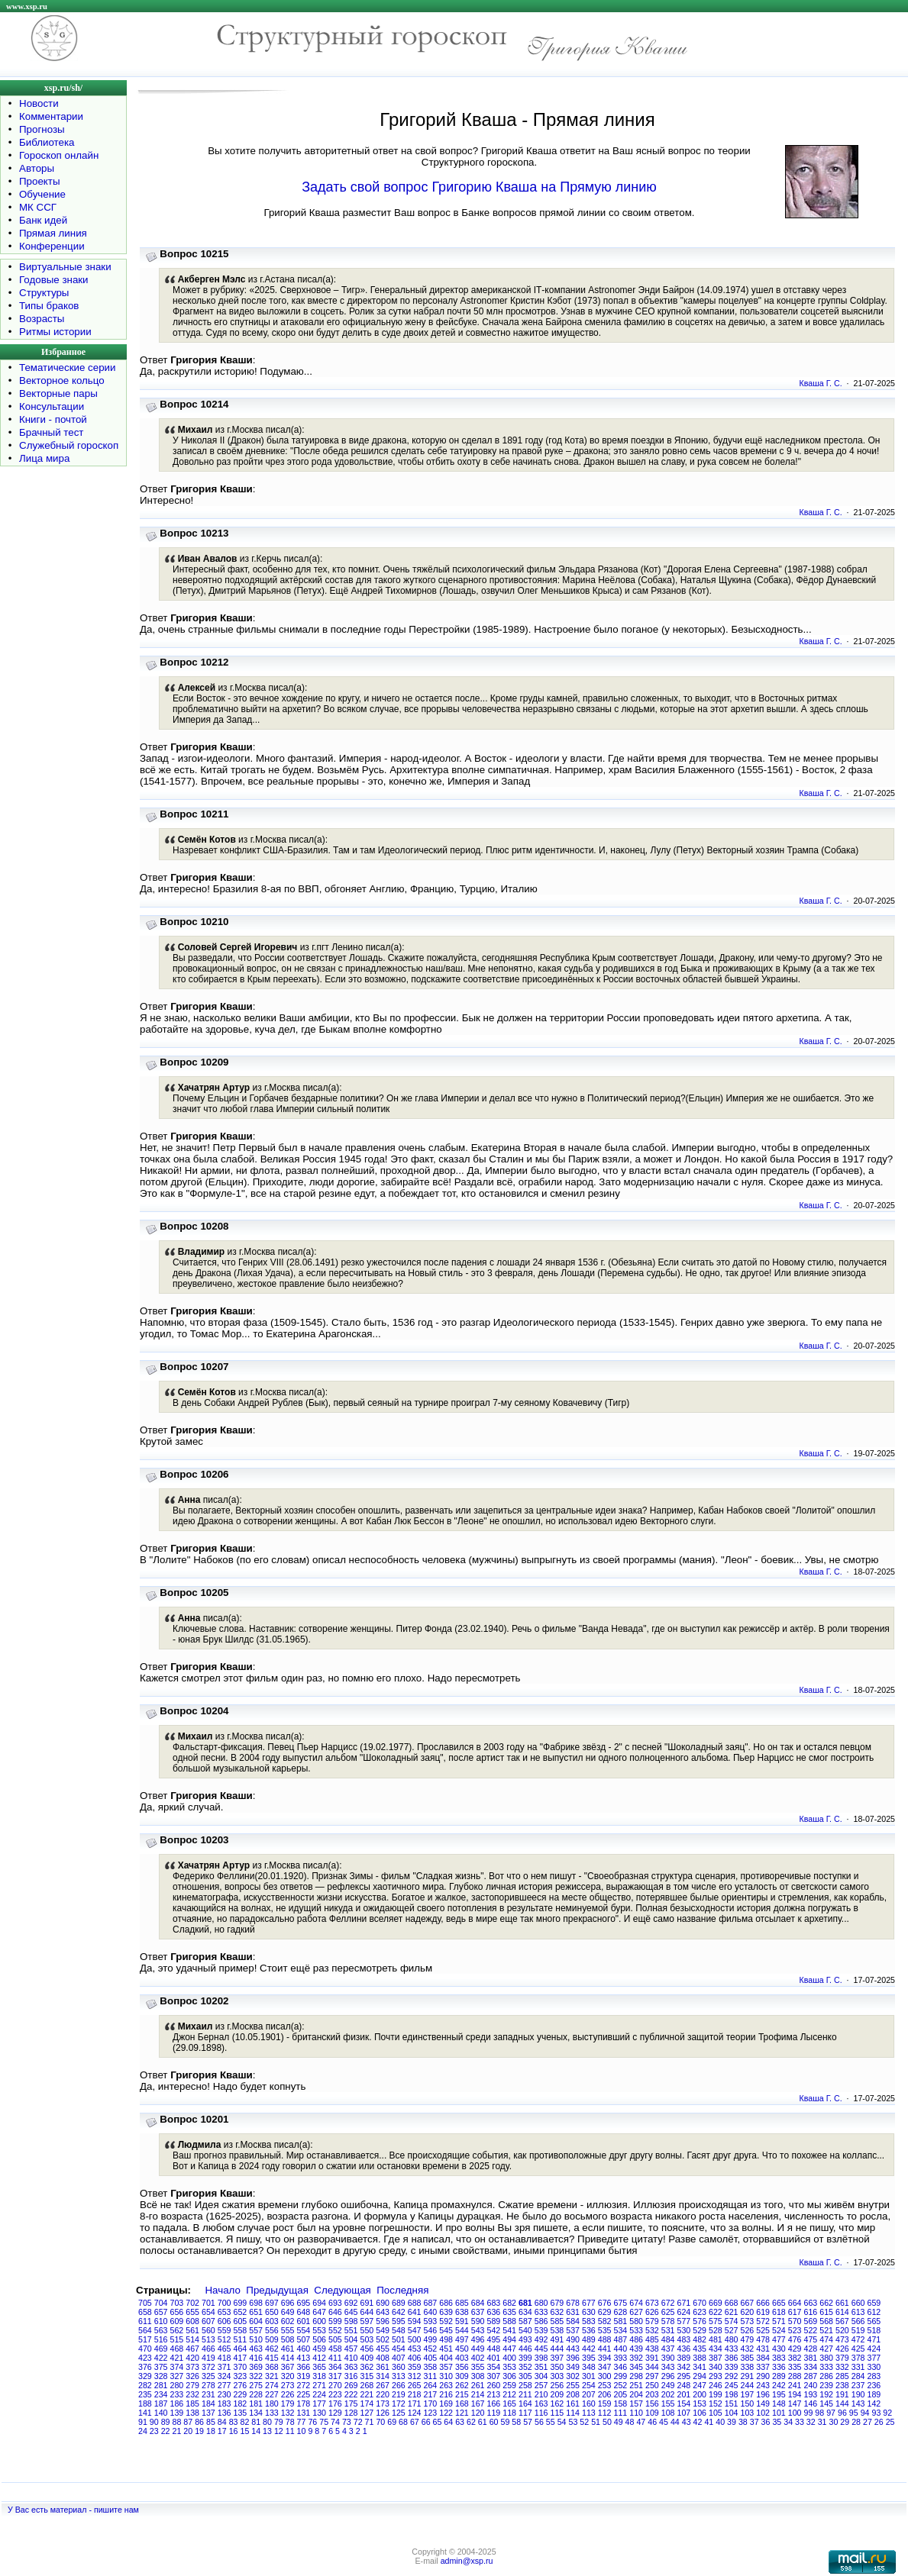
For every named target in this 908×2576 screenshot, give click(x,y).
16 (233, 2431)
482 (699, 2339)
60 (494, 2421)
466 (208, 2348)
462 (272, 2348)
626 (652, 2311)
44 (675, 2421)
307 (494, 2376)
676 (605, 2302)
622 (715, 2311)
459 (319, 2348)
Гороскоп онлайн (59, 155)
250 (652, 2385)
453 (415, 2348)
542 (494, 2330)
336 (779, 2366)
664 (795, 2302)
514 (192, 2339)
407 (399, 2357)
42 (698, 2421)
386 (731, 2357)
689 (399, 2302)
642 (399, 2311)
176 (335, 2403)
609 (177, 2321)
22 (165, 2431)
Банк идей (43, 220)
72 (358, 2421)
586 (541, 2321)
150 (748, 2403)
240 (811, 2385)
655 (192, 2311)
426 (842, 2348)
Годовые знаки (54, 279)
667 (748, 2302)
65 (437, 2421)
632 (557, 2311)
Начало (222, 2290)
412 (319, 2357)
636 (494, 2311)
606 (224, 2321)
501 (399, 2339)
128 (351, 2412)
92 (887, 2412)
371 (224, 2366)
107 (684, 2412)
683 (494, 2302)
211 (525, 2394)
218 (415, 2394)
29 (844, 2421)
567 (842, 2321)
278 (208, 2385)
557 (256, 2330)
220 (382, 2394)
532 (652, 2330)
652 (240, 2311)
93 (876, 2412)
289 (779, 2376)
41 (708, 2421)
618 (779, 2311)
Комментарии (51, 116)
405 (431, 2357)
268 (367, 2385)
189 (874, 2394)
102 (763, 2412)
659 (874, 2302)
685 (462, 2302)
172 (399, 2403)
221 (367, 2394)
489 (589, 2339)
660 (858, 2302)
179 (288, 2403)
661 (842, 2302)
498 (446, 2339)
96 (842, 2412)
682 (509, 2302)
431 (763, 2348)
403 (462, 2357)
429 (795, 2348)
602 (288, 2321)
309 (462, 2376)
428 (811, 2348)
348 (589, 2366)
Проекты (39, 181)
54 (562, 2421)
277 (224, 2385)
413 (304, 2357)
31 (822, 2421)
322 (256, 2376)
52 (584, 2421)
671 (684, 2302)
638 (462, 2311)
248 (684, 2385)
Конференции (52, 246)
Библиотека (46, 142)
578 (668, 2321)
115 (557, 2412)
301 (589, 2376)
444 (557, 2348)
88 (176, 2421)
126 (382, 2412)
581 (621, 2321)
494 (509, 2339)
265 (415, 2385)
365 (319, 2366)
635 (509, 2311)
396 (573, 2357)
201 (684, 2394)
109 (652, 2412)
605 (240, 2321)
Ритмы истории (55, 331)
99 (808, 2412)
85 (210, 2421)
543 (478, 2330)
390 (668, 2357)
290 (763, 2376)
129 (335, 2412)
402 (478, 2357)
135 (240, 2412)
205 (621, 2394)
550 (367, 2330)
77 (301, 2421)
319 (304, 2376)
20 (187, 2431)
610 (161, 2321)
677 (589, 2302)
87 (187, 2421)
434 (715, 2348)
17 (222, 2431)
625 (668, 2311)
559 (224, 2330)
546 (431, 2330)
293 (715, 2376)
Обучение (42, 194)
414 (288, 2357)
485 (652, 2339)
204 (636, 2394)
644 (367, 2311)
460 (304, 2348)
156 (652, 2403)
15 (244, 2431)
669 (715, 2302)
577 (684, 2321)
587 (525, 2321)
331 (858, 2366)
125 (399, 2412)
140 (161, 2412)
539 (541, 2330)
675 (621, 2302)
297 (652, 2376)
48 (630, 2421)
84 (222, 2421)
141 (145, 2412)
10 (301, 2431)
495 (494, 2339)
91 (142, 2421)
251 (636, 2385)
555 (288, 2330)
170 (431, 2403)
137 (208, 2412)
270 (335, 2385)
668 (731, 2302)
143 (858, 2403)
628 (621, 2311)
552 (335, 2330)
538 (557, 2330)
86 (199, 2421)
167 (478, 2403)
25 (890, 2421)
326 (192, 2376)
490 (573, 2339)
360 (399, 2366)
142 (874, 2403)
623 (699, 2311)
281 (161, 2385)
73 (346, 2421)
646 (335, 2311)
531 (668, 2330)
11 (290, 2431)
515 (177, 2339)
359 (415, 2366)
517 (145, 2339)
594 (415, 2321)
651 (256, 2311)
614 (842, 2311)
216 (446, 2394)
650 (272, 2311)
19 (199, 2431)
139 (177, 2412)
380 (826, 2357)
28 (856, 2421)
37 (754, 2421)
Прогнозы (42, 129)
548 (399, 2330)
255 (573, 2385)
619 (763, 2311)
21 (176, 2431)
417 (240, 2357)
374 (177, 2366)
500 (415, 2339)
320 (288, 2376)
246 (715, 2385)
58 (516, 2421)
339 (731, 2366)
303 (557, 2376)
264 (431, 2385)
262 (462, 2385)
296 (668, 2376)
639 (446, 2311)
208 (573, 2394)
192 (826, 2394)
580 (636, 2321)
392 (636, 2357)
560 (208, 2330)
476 (795, 2339)
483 (684, 2339)
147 (795, 2403)
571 (779, 2321)
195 (779, 2394)
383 (779, 2357)
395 (589, 2357)
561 (192, 2330)
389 (684, 2357)
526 (748, 2330)
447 (509, 2348)
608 (192, 2321)
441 (605, 2348)
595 (399, 2321)
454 (399, 2348)
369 (256, 2366)
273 (288, 2385)
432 (748, 2348)
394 (605, 2357)
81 (255, 2421)
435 (699, 2348)
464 (240, 2348)
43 (686, 2421)
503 (367, 2339)
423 (145, 2357)
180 (272, 2403)
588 (509, 2321)
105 (715, 2412)
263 (446, 2385)
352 (525, 2366)
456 (367, 2348)
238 (842, 2385)
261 (478, 2385)
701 (208, 2302)
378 (858, 2357)
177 (319, 2403)
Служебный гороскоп (68, 445)
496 (478, 2339)
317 (335, 2376)
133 (272, 2412)
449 (478, 2348)
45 (663, 2421)
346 (621, 2366)
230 (224, 2394)
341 (699, 2366)
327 (177, 2376)
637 (478, 2311)
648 (304, 2311)
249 (668, 2385)
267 (382, 2385)
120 (478, 2412)
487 (621, 2339)
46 (652, 2421)
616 (811, 2311)
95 (853, 2412)
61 (482, 2421)
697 (272, 2302)
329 (145, 2376)
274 (272, 2385)
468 (177, 2348)
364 (335, 2366)
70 (380, 2421)
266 (399, 2385)
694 (319, 2302)
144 (842, 2403)
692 (351, 2302)
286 (826, 2376)
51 (595, 2421)
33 (799, 2421)
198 (731, 2394)
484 (668, 2339)
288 (795, 2376)
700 (224, 2302)
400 (509, 2357)
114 (573, 2412)
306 (509, 2376)
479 (748, 2339)
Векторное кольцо (62, 380)
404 (446, 2357)
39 (731, 2421)
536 (589, 2330)
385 (748, 2357)
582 (605, 2321)
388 (699, 2357)
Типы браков (49, 305)
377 (874, 2357)
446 (525, 2348)
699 (240, 2302)
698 (256, 2302)
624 (684, 2311)
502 (382, 2339)
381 (811, 2357)
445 (541, 2348)
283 (874, 2376)
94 (865, 2412)
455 (382, 2348)
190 (858, 2394)
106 (699, 2412)
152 (715, 2403)
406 (415, 2357)
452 (431, 2348)
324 (224, 2376)
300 (605, 2376)
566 (858, 2321)
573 (748, 2321)
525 (763, 2330)
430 (779, 2348)
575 (715, 2321)
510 (256, 2339)
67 (414, 2421)
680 (541, 2302)
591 (462, 2321)
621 (731, 2311)
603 (272, 2321)
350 (557, 2366)
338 (748, 2366)
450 (462, 2348)
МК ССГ (38, 207)
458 (335, 2348)
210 (541, 2394)
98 (819, 2412)
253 (605, 2385)
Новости (39, 103)
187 (161, 2403)
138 (192, 2412)
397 (557, 2357)
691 (367, 2302)
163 (541, 2403)
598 (351, 2321)
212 (509, 2394)
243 (763, 2385)
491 (557, 2339)
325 (208, 2376)
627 (636, 2311)
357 (446, 2366)
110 (636, 2412)
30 (834, 2421)
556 (272, 2330)
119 (494, 2412)
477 (779, 2339)
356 (462, 2366)
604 (256, 2321)
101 (779, 2412)
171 (415, 2403)
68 (403, 2421)
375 (161, 2366)
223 (335, 2394)
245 (731, 2385)
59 (505, 2421)
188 (145, 2403)
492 (541, 2339)
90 (154, 2421)
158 (621, 2403)
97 (830, 2412)
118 (509, 2412)
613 (858, 2311)
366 (304, 2366)
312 (415, 2376)
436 (684, 2348)
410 (351, 2357)
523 (795, 2330)
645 (351, 2311)
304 (541, 2376)
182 (240, 2403)
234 (161, 2394)
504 (351, 2339)
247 (699, 2385)
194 (795, 2394)
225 (304, 2394)
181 (256, 2403)
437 (668, 2348)
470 (145, 2348)
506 (319, 2339)
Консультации (51, 406)
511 (240, 2339)
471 (874, 2339)
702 (192, 2302)
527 (731, 2330)
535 (605, 2330)
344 (652, 2366)
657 (161, 2311)
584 (573, 2321)
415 (272, 2357)
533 (636, 2330)
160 (589, 2403)
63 (459, 2421)
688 (415, 2302)
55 (550, 2421)
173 (382, 2403)
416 (256, 2357)
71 (369, 2421)
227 (272, 2394)
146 (811, 2403)
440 (621, 2348)
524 (779, 2330)
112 (605, 2412)
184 (208, 2403)
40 (720, 2421)
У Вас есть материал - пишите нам (73, 2509)
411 (335, 2357)
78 (290, 2421)
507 (304, 2339)
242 (779, 2385)
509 (272, 2339)
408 (382, 2357)
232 (192, 2394)
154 (684, 2403)
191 (842, 2394)
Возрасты (41, 318)
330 (874, 2366)
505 (335, 2339)
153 (699, 2403)
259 (509, 2385)
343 (668, 2366)
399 (525, 2357)
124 (415, 2412)
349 (573, 2366)
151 (731, 2403)
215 (462, 2394)
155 (668, 2403)
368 (272, 2366)
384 (763, 2357)
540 (525, 2330)
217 (431, 2394)
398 (541, 2357)
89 (165, 2421)
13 (267, 2431)
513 (208, 2339)
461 (288, 2348)
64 (448, 2421)
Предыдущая (277, 2290)
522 (811, 2330)
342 (684, 2366)
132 (288, 2412)
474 (826, 2339)
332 (842, 2366)
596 (382, 2321)
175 (351, 2403)
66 (426, 2421)
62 (471, 2421)
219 (399, 2394)
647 (319, 2311)
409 (367, 2357)
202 (668, 2394)
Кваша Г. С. (821, 383)
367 (288, 2366)
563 (161, 2330)
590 (478, 2321)
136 (224, 2412)
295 (684, 2376)
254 (589, 2385)
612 (874, 2311)
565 (874, 2321)
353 (509, 2366)
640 (431, 2311)
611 (145, 2321)
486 (636, 2339)
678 (573, 2302)
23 (154, 2431)
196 (763, 2394)
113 (589, 2412)
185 (192, 2403)
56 (539, 2421)
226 (288, 2394)
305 (525, 2376)
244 (748, 2385)
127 (367, 2412)
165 (509, 2403)
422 (161, 2357)
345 (636, 2366)
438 (652, 2348)
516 (161, 2339)
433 (731, 2348)
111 (621, 2412)
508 (288, 2339)
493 (525, 2339)
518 (874, 2330)
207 (589, 2394)
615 (826, 2311)
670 (699, 2302)
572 (763, 2321)
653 (224, 2311)
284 (858, 2376)
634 (525, 2311)
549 (382, 2330)
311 (431, 2376)
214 (478, 2394)
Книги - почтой (53, 419)
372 (208, 2366)
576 (699, 2321)
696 (288, 2302)
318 (319, 2376)
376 (145, 2366)
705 (145, 2302)
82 (244, 2421)
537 (573, 2330)
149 (763, 2403)
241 (795, 2385)
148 (779, 2403)
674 (636, 2302)
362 (367, 2366)
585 (557, 2321)
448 (494, 2348)
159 (605, 2403)
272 (304, 2385)
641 (415, 2311)
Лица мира (44, 458)
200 (699, 2394)
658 (145, 2311)
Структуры (44, 292)
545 (446, 2330)
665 (779, 2302)
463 (256, 2348)
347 (605, 2366)
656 (177, 2311)
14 (255, 2431)
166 (494, 2403)
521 (826, 2330)
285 (842, 2376)
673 (652, 2302)
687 (431, 2302)
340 (715, 2366)
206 (605, 2394)
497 (462, 2339)
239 (826, 2385)
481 (715, 2339)
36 (766, 2421)
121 (462, 2412)
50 (607, 2421)
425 (858, 2348)
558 (240, 2330)
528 (715, 2330)
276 (240, 2385)
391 (652, 2357)
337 (763, 2366)
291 (748, 2376)
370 (240, 2366)
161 (573, 2403)
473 (842, 2339)
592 (446, 2321)
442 (589, 2348)
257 (541, 2385)
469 (161, 2348)
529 (699, 2330)
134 (256, 2412)
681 (525, 2302)
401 (494, 2357)
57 (527, 2421)
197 (748, 2394)
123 (431, 2412)
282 (145, 2385)
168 (462, 2403)
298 (636, 2376)
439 (636, 2348)
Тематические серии (67, 367)
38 (743, 2421)
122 (446, 2412)
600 (319, 2321)
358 (431, 2366)
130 (319, 2412)
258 (525, 2385)
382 (795, 2357)
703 (177, 2302)
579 (652, 2321)
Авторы (36, 168)
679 (557, 2302)
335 (795, 2366)
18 (210, 2431)
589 (494, 2321)
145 (826, 2403)
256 (557, 2385)
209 (557, 2394)
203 (652, 2394)
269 (351, 2385)
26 (879, 2421)
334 (811, 2366)
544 (462, 2330)
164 (525, 2403)
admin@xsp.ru (467, 2560)
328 (161, 2376)
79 (278, 2421)
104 (731, 2412)
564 (145, 2330)
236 (874, 2385)
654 (208, 2311)
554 (304, 2330)
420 (192, 2357)
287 (811, 2376)
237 (858, 2385)
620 (748, 2311)
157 (636, 2403)
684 (478, 2302)
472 (858, 2339)
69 (391, 2421)
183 (224, 2403)
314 (382, 2376)
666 (763, 2302)
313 (399, 2376)
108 (668, 2412)
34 (788, 2421)
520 (842, 2330)
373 (192, 2366)
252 (621, 2385)
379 (842, 2357)
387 (715, 2357)
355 (478, 2366)
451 (446, 2348)
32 (811, 2421)
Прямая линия (53, 233)
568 (826, 2321)
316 (351, 2376)
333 (826, 2366)
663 (811, 2302)
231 (208, 2394)
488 (605, 2339)
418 (224, 2357)
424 (874, 2348)
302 (573, 2376)
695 (304, 2302)
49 (618, 2421)
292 (731, 2376)
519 (858, 2330)
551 (351, 2330)
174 (367, 2403)
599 (335, 2321)
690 (382, 2302)
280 (177, 2385)
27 (867, 2421)
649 (288, 2311)
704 (161, 2302)
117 (525, 2412)
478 (763, 2339)
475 (811, 2339)
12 (278, 2431)
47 (640, 2421)
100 (795, 2412)
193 (811, 2394)
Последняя (402, 2290)
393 (621, 2357)
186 (177, 2403)
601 (304, 2321)
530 (684, 2330)
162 (557, 2403)
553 (319, 2330)
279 (192, 2385)
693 (335, 2302)
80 (267, 2421)
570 (795, 2321)
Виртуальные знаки (65, 266)
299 (621, 2376)
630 (589, 2311)
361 (382, 2366)
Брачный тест (51, 432)
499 (431, 2339)
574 (731, 2321)
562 (177, 2330)
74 (335, 2421)
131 (304, 2412)
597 (367, 2321)
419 (208, 2357)
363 (351, 2366)
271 (319, 2385)
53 (572, 2421)
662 (826, 2302)
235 (145, 2394)
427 (826, 2348)
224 (319, 2394)
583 (589, 2321)
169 (446, 2403)
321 (272, 2376)
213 (494, 2394)
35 (776, 2421)
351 (541, 2366)
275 (256, 2385)
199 (715, 2394)
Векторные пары (58, 393)
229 (240, 2394)
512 (224, 2339)
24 (142, 2431)
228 (256, 2394)
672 (668, 2302)
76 (312, 2421)
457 (351, 2348)
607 (208, 2321)
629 (605, 2311)
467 (192, 2348)
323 (240, 2376)
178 (304, 2403)
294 (699, 2376)
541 (509, 2330)
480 (731, 2339)
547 (415, 2330)
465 (224, 2348)
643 (382, 2311)
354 (494, 2366)
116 (541, 2412)
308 (478, 2376)
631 (573, 2311)
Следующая (342, 2290)
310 (446, 2376)
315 (367, 2376)
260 (494, 2385)
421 (177, 2357)
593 (431, 2321)
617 (795, 2311)
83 (233, 2421)
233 (177, 2394)
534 (621, 2330)
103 (748, 2412)
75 (323, 2421)
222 (351, 2394)
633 (541, 2311)
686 (446, 2302)
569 (811, 2321)
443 (573, 2348)
